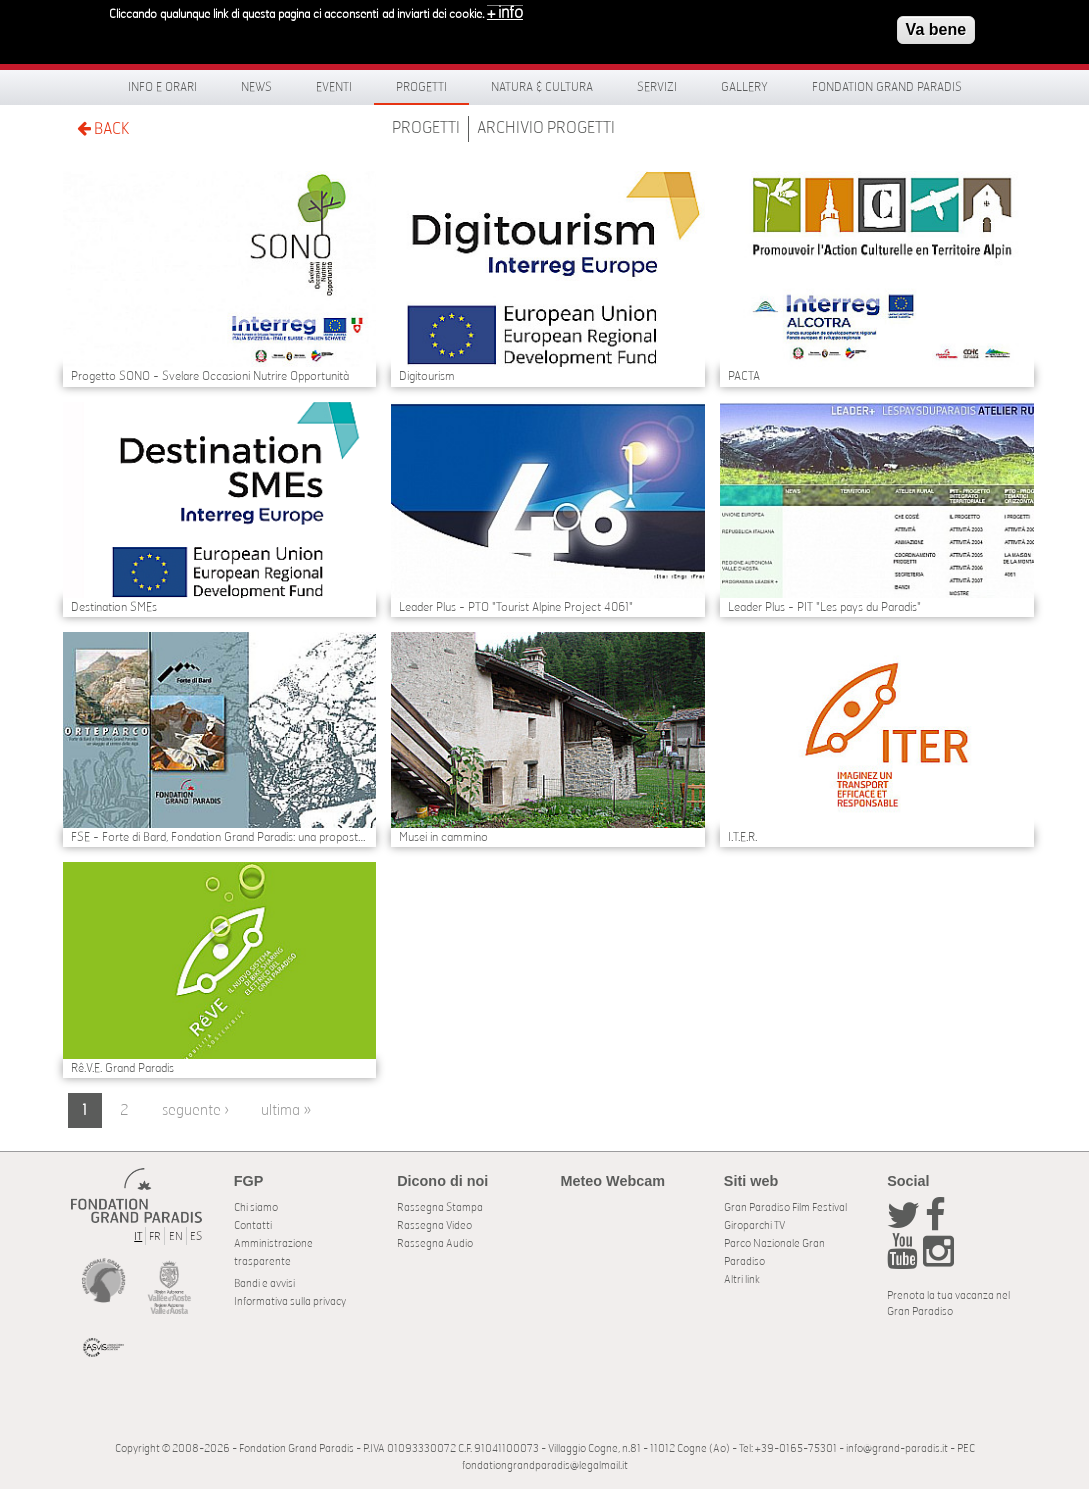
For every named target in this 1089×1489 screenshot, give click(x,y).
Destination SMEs (114, 607)
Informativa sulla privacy (290, 1301)
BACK (103, 128)
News (256, 87)
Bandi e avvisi (264, 1283)
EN (176, 1236)
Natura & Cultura (542, 87)
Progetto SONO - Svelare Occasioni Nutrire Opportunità (210, 376)
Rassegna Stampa (440, 1207)
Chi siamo (256, 1207)
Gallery (744, 87)
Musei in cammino (443, 837)
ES (196, 1236)
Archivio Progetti (546, 128)
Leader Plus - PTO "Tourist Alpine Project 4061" (516, 607)
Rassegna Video (434, 1225)
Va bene (936, 24)
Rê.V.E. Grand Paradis (122, 1068)
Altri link (742, 1279)
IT (138, 1236)
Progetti (421, 87)
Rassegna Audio (435, 1243)
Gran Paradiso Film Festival (785, 1207)
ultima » (286, 1110)
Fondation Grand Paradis (887, 87)
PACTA (744, 376)
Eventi (334, 87)
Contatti (253, 1225)
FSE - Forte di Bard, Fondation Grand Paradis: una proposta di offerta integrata (220, 837)
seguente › (195, 1110)
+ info (505, 8)
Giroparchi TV (754, 1225)
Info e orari (162, 87)
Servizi (657, 87)
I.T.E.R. (742, 837)
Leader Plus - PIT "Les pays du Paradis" (824, 607)
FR (155, 1236)
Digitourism (427, 376)
